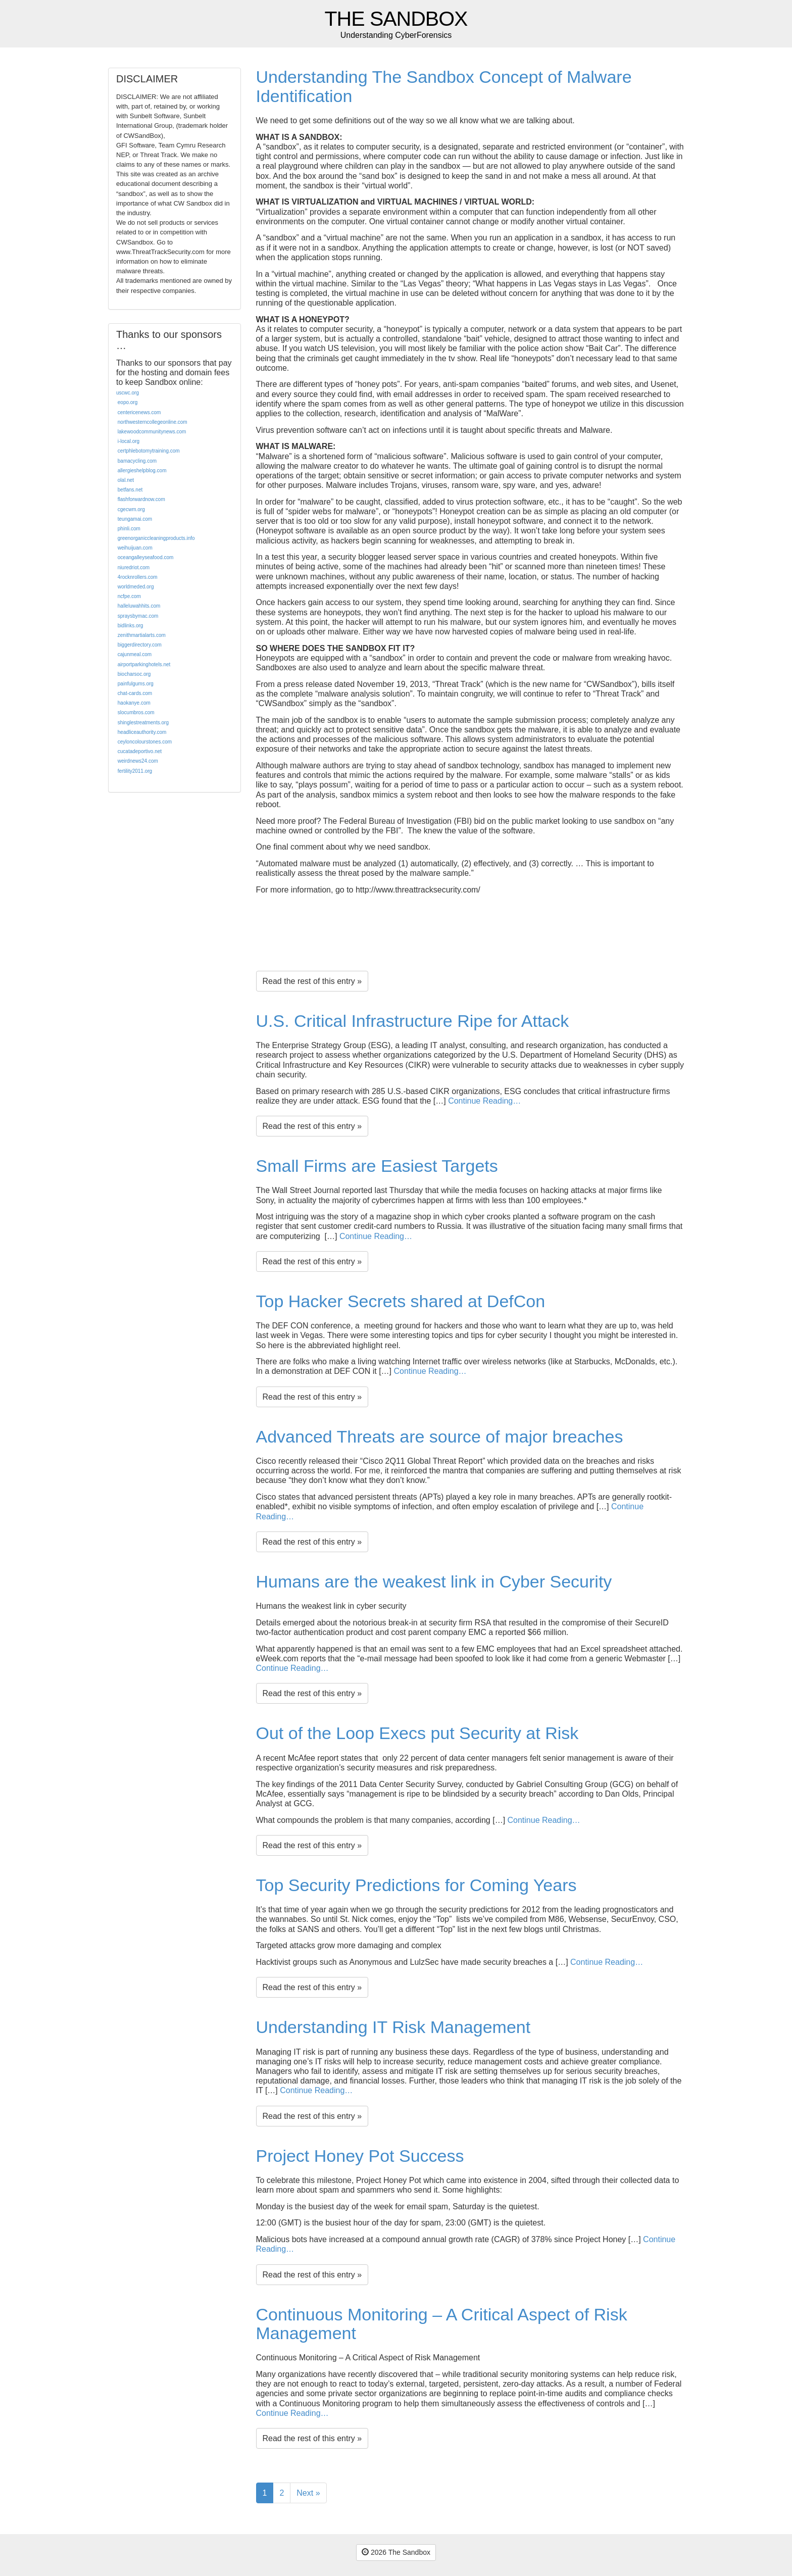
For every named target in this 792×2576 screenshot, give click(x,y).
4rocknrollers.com (138, 577)
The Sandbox (396, 19)
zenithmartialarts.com (142, 635)
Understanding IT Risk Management (393, 2027)
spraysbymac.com (138, 616)
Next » (308, 2493)
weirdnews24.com (138, 761)
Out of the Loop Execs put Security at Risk (417, 1733)
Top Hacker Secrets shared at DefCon (401, 1301)
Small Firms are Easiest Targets (377, 1165)
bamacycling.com (137, 461)
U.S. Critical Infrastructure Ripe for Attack (412, 1020)
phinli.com (129, 528)
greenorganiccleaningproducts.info (156, 538)
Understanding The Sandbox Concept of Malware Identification (444, 86)
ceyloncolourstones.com (145, 742)
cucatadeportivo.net (140, 751)
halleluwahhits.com (139, 606)
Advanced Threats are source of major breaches (439, 1436)
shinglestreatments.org (143, 722)
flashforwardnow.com (141, 499)
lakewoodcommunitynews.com (152, 431)
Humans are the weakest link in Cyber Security (434, 1581)
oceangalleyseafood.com (146, 557)
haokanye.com (134, 703)
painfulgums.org (136, 683)
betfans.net (130, 489)
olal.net (126, 480)
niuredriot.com (134, 567)
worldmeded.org (136, 586)
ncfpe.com (129, 596)
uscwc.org (127, 392)
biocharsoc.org (134, 674)
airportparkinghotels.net (144, 664)
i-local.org (128, 441)
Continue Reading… (484, 1101)
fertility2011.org (135, 771)
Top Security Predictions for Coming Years (416, 1885)
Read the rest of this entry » (312, 981)
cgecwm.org (131, 509)
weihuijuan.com (135, 548)
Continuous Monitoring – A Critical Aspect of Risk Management (441, 2324)
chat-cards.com (135, 693)
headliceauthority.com (142, 732)
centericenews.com (139, 412)
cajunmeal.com (135, 654)
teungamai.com (135, 519)
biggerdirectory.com (140, 645)
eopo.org (127, 402)
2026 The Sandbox (396, 2552)
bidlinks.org (130, 625)
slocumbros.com (136, 712)
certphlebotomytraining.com (149, 451)
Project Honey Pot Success (360, 2155)
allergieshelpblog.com (142, 470)
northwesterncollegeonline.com (152, 422)
